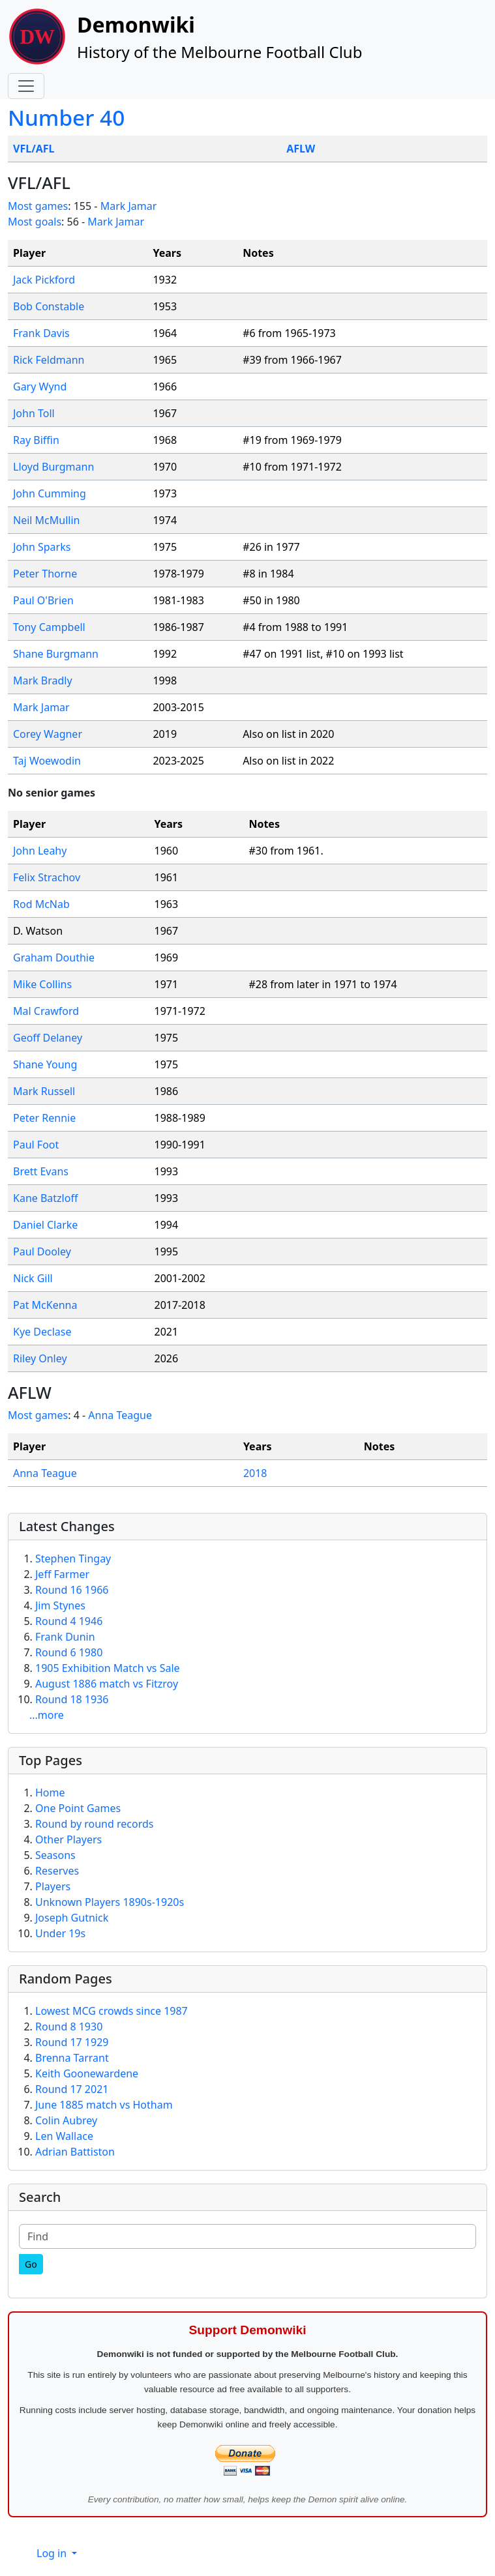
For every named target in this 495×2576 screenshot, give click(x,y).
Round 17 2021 (71, 2089)
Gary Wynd (40, 386)
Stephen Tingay (73, 1558)
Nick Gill (33, 1278)
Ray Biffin (36, 440)
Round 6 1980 (68, 1652)
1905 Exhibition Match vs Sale (107, 1668)
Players (52, 1886)
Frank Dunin (65, 1637)
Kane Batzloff (45, 1198)
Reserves (57, 1871)
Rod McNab (41, 904)
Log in (53, 2553)
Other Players (68, 1839)
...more (46, 1715)
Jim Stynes (60, 1605)
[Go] (31, 2264)
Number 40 (66, 117)
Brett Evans (40, 1171)
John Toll (34, 413)
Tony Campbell (49, 627)
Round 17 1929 (71, 2042)
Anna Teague (120, 1415)
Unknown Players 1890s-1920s (109, 1902)
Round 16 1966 (71, 1590)
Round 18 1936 (71, 1699)
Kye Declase (42, 1332)
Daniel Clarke (45, 1225)
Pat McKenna (45, 1305)
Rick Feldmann (48, 360)
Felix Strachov (46, 877)
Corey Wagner (47, 734)
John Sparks (41, 547)
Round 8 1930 (68, 2026)
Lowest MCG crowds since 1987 (111, 2011)
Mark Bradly (42, 680)
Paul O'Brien (43, 600)
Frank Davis (41, 333)
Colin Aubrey (66, 2120)
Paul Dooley (42, 1251)
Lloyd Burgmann (53, 467)
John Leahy (40, 850)
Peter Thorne (45, 573)
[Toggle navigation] (26, 86)
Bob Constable (48, 306)
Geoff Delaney (47, 1038)
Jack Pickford (44, 279)
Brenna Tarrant (72, 2058)
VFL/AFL (34, 148)
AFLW (300, 148)
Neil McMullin (46, 520)
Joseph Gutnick (71, 1917)
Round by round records (94, 1824)
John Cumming (49, 493)
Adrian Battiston (75, 2151)
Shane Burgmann (55, 654)
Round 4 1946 (68, 1621)
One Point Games (78, 1808)
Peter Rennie (44, 1118)
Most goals (34, 221)
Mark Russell (44, 1091)
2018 (255, 1473)
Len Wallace (64, 2136)
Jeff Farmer (62, 1574)
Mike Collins (42, 984)
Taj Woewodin (47, 761)
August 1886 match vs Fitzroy (106, 1683)
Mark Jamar (128, 206)
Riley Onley (40, 1358)
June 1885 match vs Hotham (104, 2105)
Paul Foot (36, 1144)
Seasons (55, 1855)
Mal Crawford (46, 1011)
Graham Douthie (54, 957)
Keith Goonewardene (86, 2073)
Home (50, 1792)
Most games (38, 206)
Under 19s (60, 1933)
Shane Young (45, 1064)
